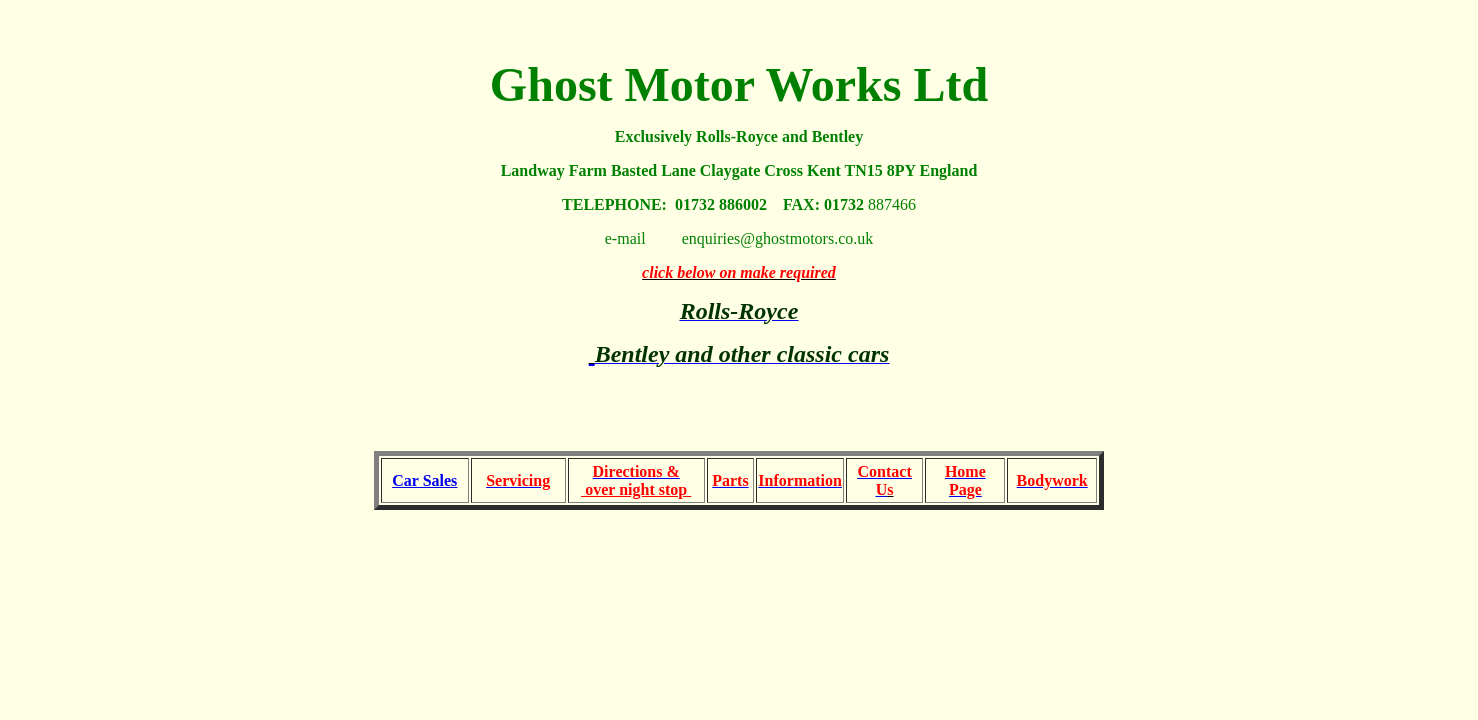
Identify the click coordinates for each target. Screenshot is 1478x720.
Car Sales (424, 480)
